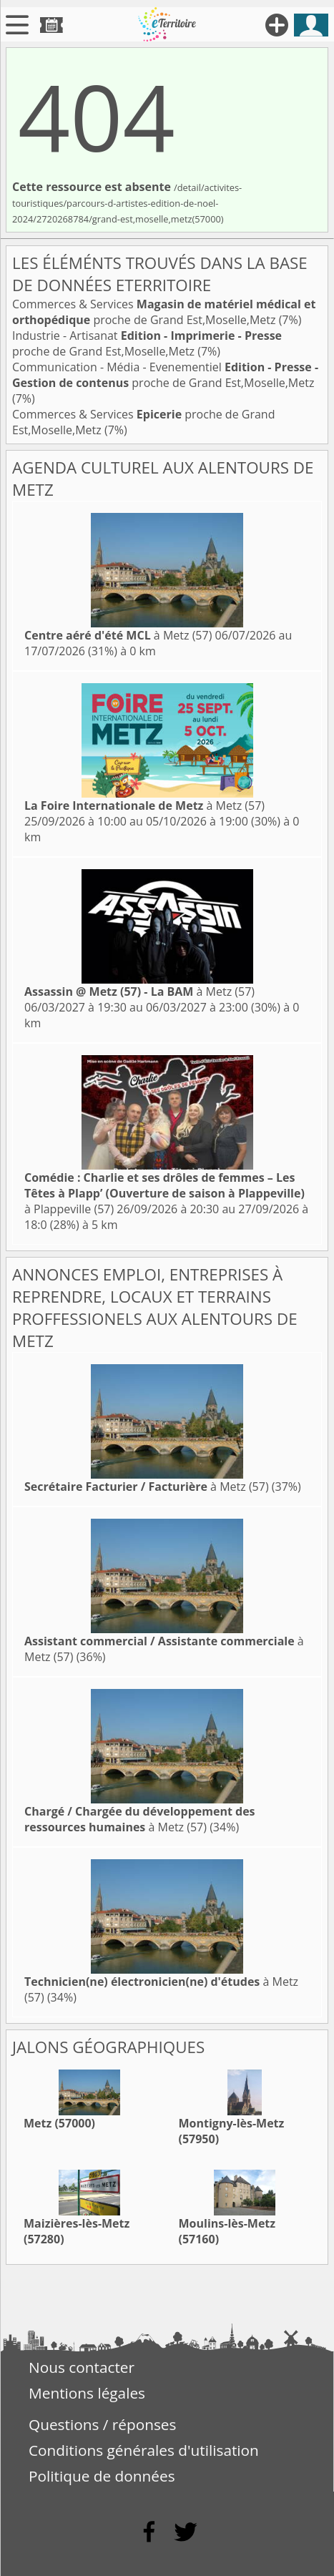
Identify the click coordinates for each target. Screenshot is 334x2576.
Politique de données (102, 2476)
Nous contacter (81, 2367)
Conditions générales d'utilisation (144, 2450)
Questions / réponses (102, 2424)
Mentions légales (87, 2393)
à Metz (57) (118, 635)
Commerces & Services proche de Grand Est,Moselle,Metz (163, 312)
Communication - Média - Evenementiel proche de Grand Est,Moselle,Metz (165, 375)
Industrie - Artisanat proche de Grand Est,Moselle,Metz (147, 343)
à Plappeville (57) (164, 1193)
